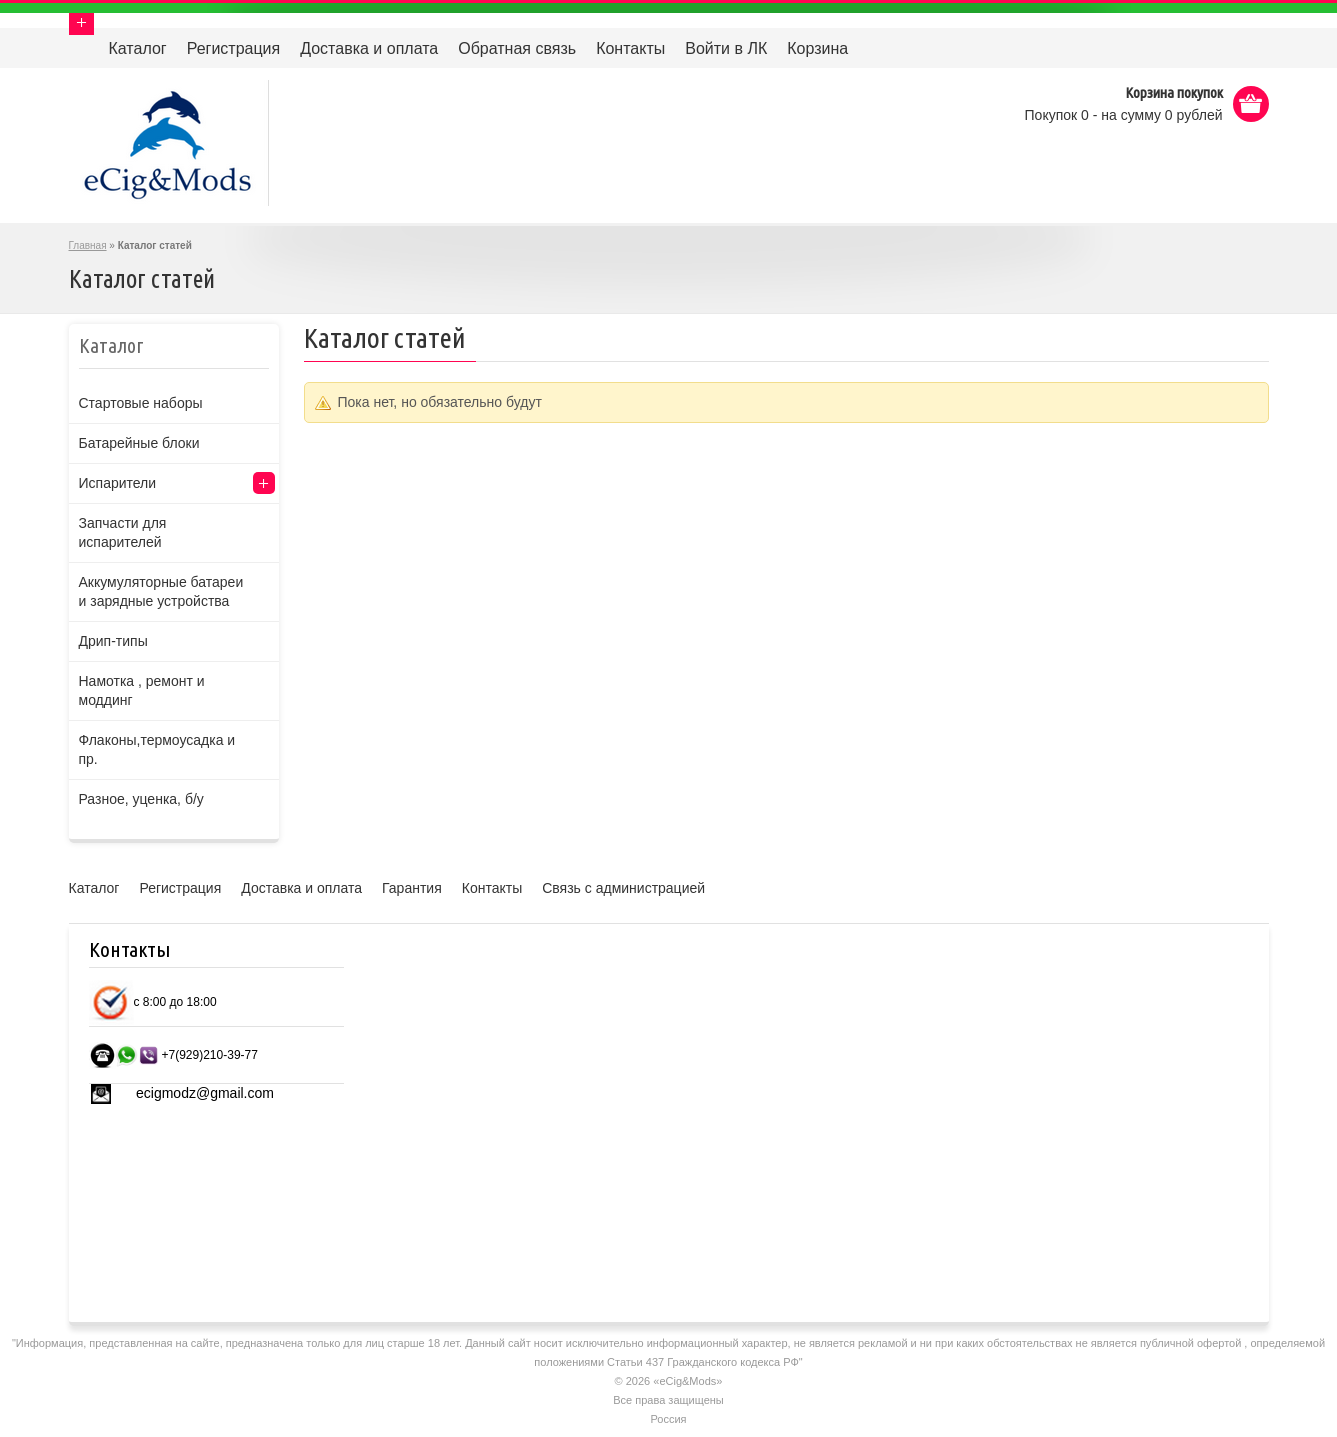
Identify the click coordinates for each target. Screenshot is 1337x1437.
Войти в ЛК (726, 48)
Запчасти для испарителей (123, 532)
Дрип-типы (113, 641)
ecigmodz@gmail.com (205, 1093)
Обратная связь (517, 48)
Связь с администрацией (623, 888)
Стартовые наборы (141, 403)
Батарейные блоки (139, 443)
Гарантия (412, 888)
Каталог (138, 48)
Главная (88, 245)
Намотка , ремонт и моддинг (142, 690)
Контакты (630, 48)
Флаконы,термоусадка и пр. (157, 749)
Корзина (817, 48)
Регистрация (234, 48)
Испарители (118, 483)
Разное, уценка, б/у (141, 799)
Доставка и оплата (369, 48)
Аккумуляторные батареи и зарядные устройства (161, 591)
